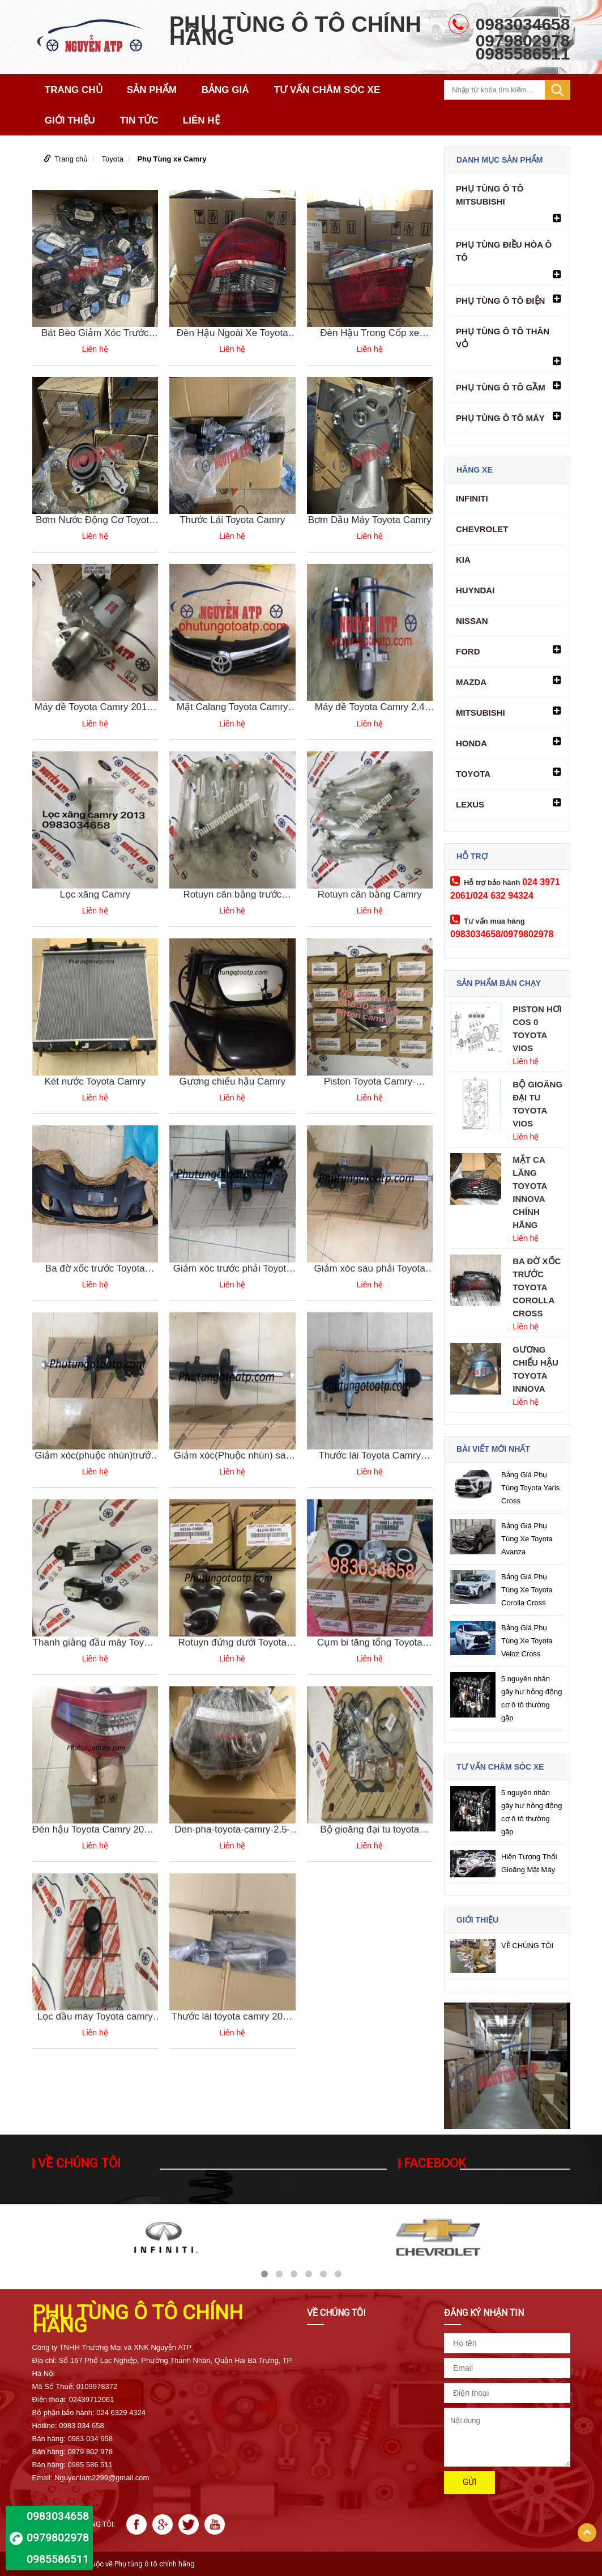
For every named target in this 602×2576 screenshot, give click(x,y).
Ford (468, 651)
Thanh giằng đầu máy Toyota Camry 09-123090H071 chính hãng (95, 1643)
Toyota (112, 159)
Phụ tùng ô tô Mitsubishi (489, 195)
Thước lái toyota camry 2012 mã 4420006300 (232, 2017)
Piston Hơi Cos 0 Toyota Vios (537, 1028)
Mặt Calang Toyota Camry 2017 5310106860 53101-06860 (232, 707)
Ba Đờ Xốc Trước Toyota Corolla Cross (537, 1287)
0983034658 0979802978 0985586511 (58, 2538)
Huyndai (475, 590)
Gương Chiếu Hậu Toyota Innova (535, 1369)
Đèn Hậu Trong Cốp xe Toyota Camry (369, 333)
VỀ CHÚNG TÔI (527, 1945)
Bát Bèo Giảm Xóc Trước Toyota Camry (95, 333)
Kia (463, 559)
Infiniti (472, 498)
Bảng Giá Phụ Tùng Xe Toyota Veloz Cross (527, 1640)
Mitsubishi (480, 712)
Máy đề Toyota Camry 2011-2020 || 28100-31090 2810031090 (95, 707)
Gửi (469, 2482)
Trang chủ (71, 159)
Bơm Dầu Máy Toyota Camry (370, 520)
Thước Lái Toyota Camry (232, 520)
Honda (471, 743)
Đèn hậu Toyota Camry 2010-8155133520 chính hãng (95, 1830)
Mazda (471, 682)
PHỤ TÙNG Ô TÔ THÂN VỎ (502, 337)
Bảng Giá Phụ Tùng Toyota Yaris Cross (530, 1487)
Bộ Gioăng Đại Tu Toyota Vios (537, 1103)
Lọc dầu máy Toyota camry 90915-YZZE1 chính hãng (95, 2017)
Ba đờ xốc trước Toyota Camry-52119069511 (95, 1269)
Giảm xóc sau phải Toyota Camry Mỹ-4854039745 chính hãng (369, 1269)
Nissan (472, 621)
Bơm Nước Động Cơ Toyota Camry (95, 520)
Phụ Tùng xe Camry (171, 159)
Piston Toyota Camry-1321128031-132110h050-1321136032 (369, 1082)
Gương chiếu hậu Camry (232, 1081)
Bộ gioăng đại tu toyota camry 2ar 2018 (369, 1830)
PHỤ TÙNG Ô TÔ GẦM (500, 387)
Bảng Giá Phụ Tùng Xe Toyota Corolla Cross (527, 1589)
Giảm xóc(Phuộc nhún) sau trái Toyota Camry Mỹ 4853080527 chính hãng (232, 1456)
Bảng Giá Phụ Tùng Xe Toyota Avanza (527, 1538)
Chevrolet (482, 529)
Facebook (435, 2163)
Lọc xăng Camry (95, 894)
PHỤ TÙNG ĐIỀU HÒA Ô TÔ (504, 251)
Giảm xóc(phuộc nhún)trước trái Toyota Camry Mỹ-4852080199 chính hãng (95, 1456)
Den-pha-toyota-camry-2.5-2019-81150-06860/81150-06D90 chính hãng (232, 1830)
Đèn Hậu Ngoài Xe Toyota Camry (232, 333)
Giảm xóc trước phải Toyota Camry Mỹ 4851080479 (232, 1269)
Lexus (470, 804)
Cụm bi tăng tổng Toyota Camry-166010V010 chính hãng (370, 1643)
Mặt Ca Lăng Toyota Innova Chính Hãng (530, 1192)
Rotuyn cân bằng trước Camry (232, 895)
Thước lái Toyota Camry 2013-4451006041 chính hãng (370, 1456)
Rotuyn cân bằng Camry (370, 894)
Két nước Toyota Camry (95, 1081)
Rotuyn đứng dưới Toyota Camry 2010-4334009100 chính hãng (232, 1643)
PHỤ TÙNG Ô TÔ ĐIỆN (500, 300)
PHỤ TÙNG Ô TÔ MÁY (500, 418)
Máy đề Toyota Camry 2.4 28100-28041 (370, 707)
